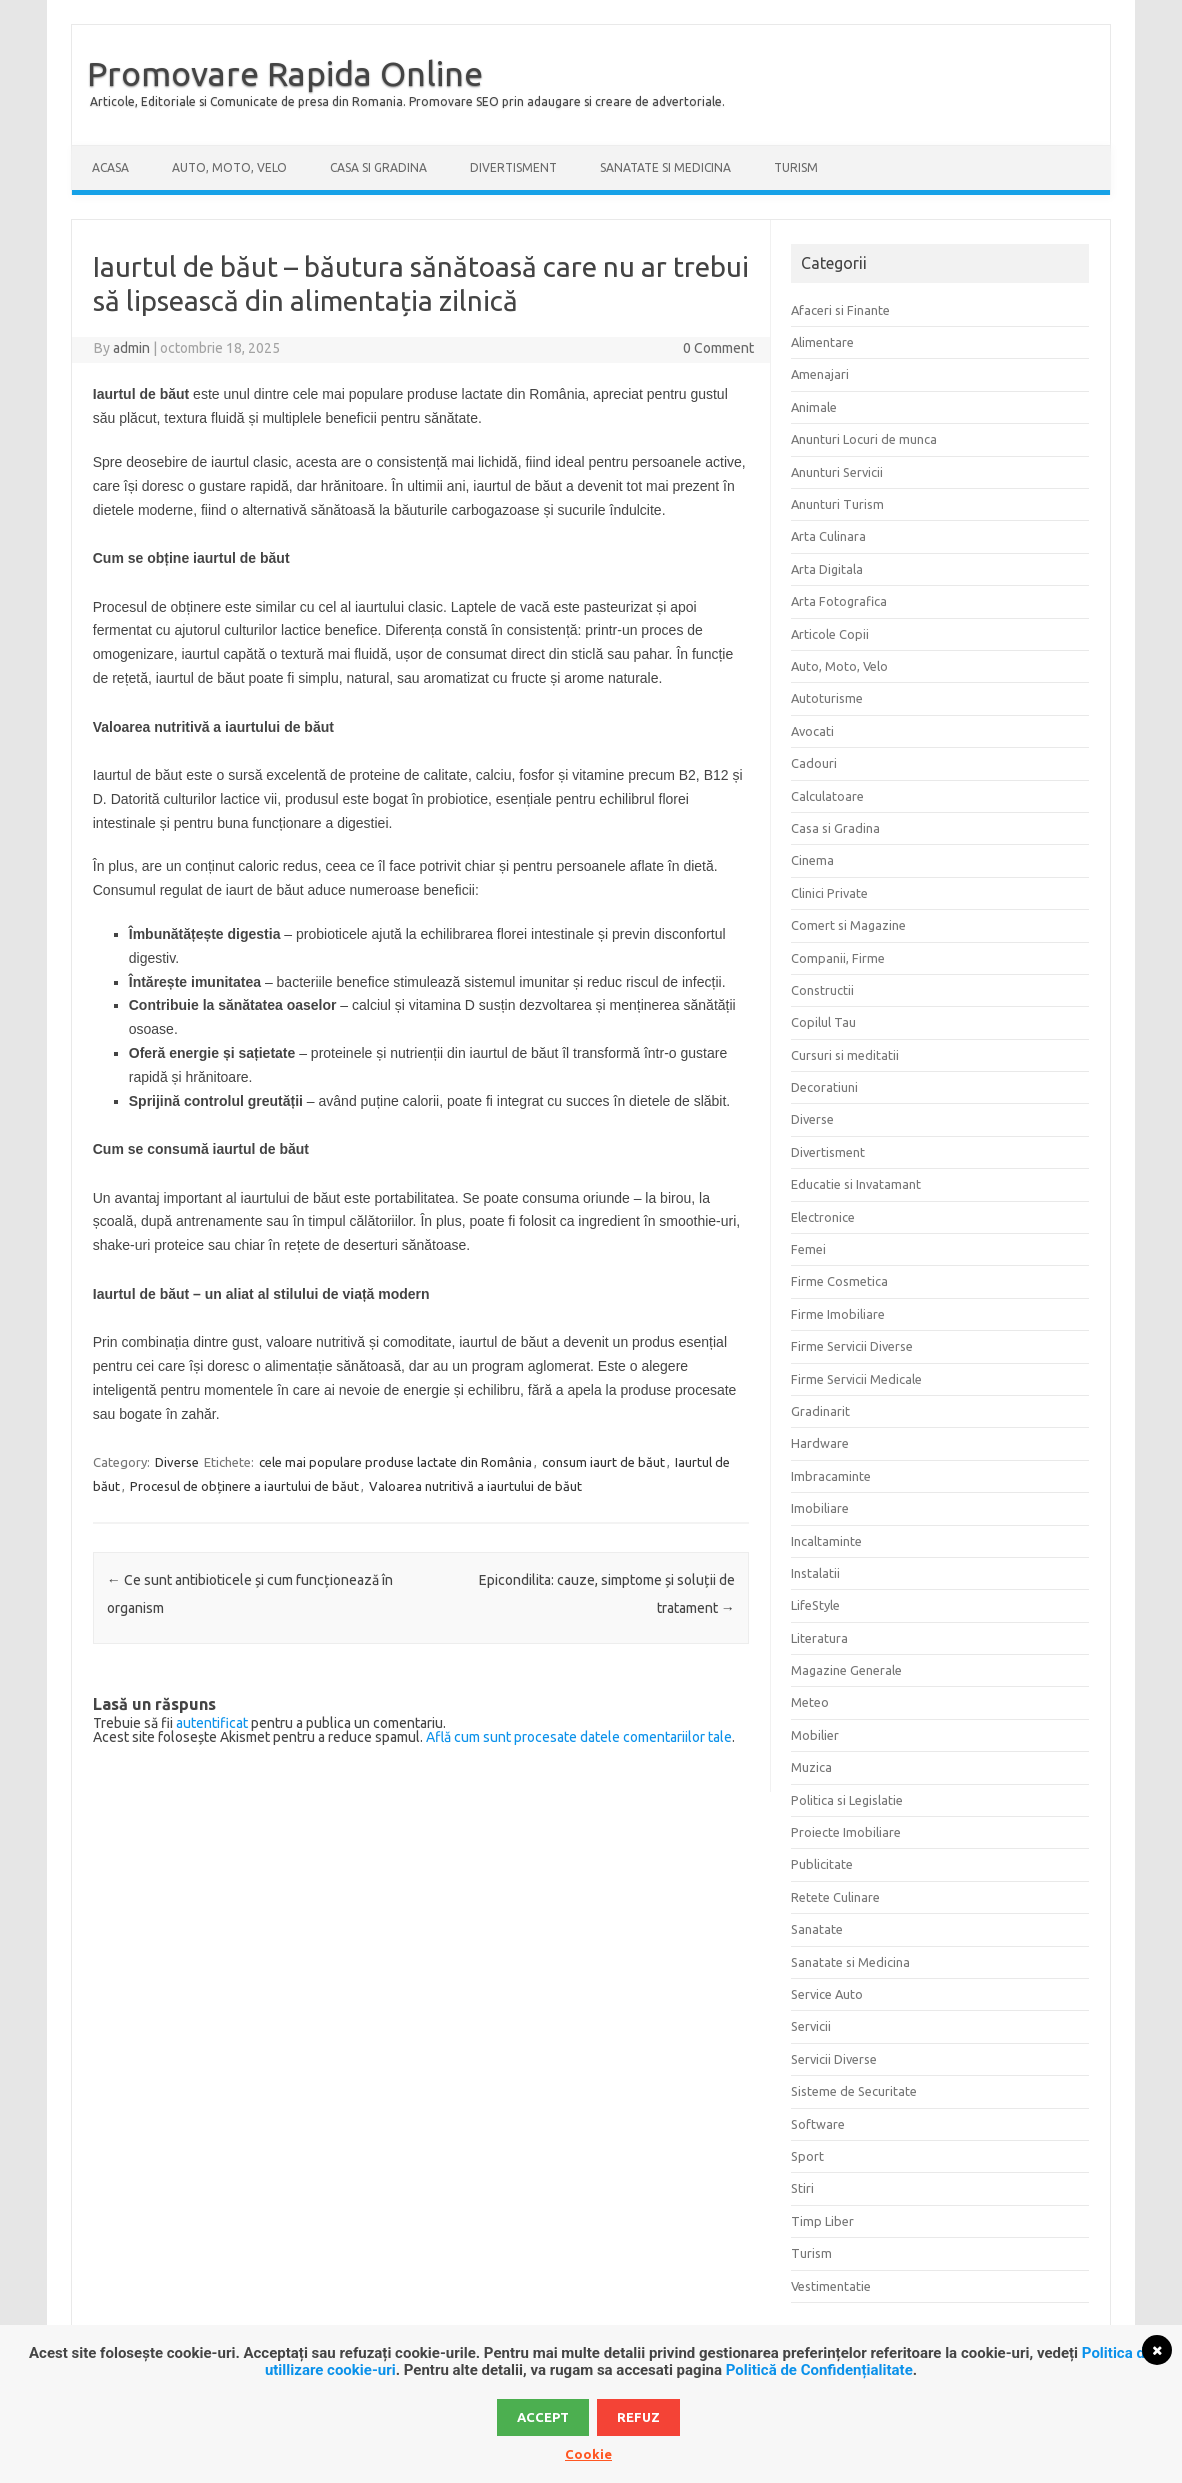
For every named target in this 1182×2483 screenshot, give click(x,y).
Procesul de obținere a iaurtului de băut (244, 1486)
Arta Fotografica (839, 601)
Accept (543, 2417)
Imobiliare (820, 1508)
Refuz (638, 2417)
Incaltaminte (826, 1541)
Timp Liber (822, 2221)
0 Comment (718, 348)
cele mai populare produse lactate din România (395, 1462)
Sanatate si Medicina (665, 167)
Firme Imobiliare (838, 1314)
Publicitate (822, 1864)
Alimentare (822, 342)
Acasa (110, 167)
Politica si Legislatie (847, 1800)
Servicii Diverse (834, 2059)
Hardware (820, 1443)
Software (818, 2124)
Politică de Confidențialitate (819, 2370)
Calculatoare (827, 796)
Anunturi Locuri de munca (864, 439)
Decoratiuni (824, 1087)
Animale (814, 407)
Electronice (823, 1217)
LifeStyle (815, 1605)
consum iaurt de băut (603, 1462)
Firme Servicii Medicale (856, 1379)
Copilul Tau (823, 1022)
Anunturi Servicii (837, 472)
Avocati (812, 731)
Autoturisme (827, 698)
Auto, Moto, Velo (229, 167)
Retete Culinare (835, 1897)
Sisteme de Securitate (854, 2091)
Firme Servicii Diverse (852, 1346)
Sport (807, 2156)
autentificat (212, 1723)
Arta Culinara (828, 536)
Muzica (811, 1767)
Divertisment (513, 167)
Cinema (812, 860)
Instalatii (815, 1573)
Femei (808, 1249)
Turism (796, 167)
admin (131, 348)
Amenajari (820, 374)
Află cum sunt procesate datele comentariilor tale (579, 1737)
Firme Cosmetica (839, 1281)
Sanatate (817, 1929)
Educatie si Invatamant (856, 1184)
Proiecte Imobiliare (846, 1832)
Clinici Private (829, 893)
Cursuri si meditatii (845, 1055)
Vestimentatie (831, 2286)
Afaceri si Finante (840, 310)
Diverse (177, 1462)
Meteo (810, 1702)
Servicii (811, 2026)
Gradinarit (820, 1411)
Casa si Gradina (378, 167)
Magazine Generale (846, 1670)
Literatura (819, 1638)
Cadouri (814, 763)
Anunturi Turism (837, 504)
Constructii (822, 990)
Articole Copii (830, 634)
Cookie (588, 2454)
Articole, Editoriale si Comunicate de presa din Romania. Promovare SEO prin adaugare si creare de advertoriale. (407, 101)
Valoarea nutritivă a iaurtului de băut (475, 1486)
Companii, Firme (838, 958)
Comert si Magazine (848, 925)
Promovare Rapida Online (285, 73)
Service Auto (827, 1994)
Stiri (802, 2188)
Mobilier (815, 1735)
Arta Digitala (827, 569)
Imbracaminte (831, 1476)
